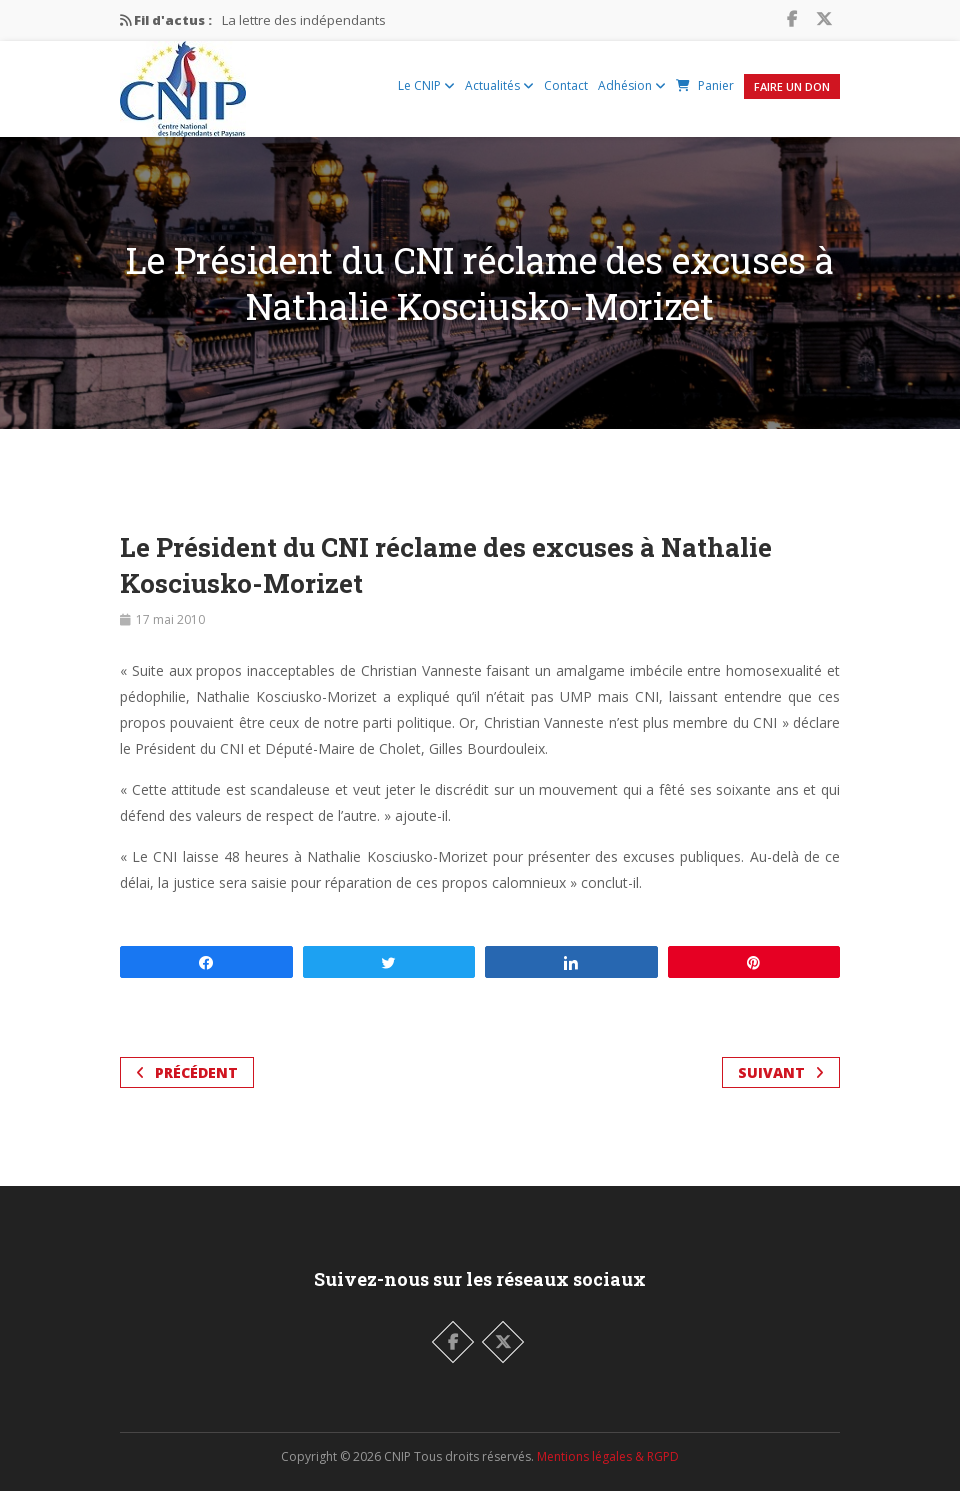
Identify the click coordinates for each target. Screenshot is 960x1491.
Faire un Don (792, 86)
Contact (566, 85)
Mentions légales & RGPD (608, 1456)
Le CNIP (426, 85)
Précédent (187, 1072)
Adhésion (632, 85)
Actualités (499, 85)
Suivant (781, 1072)
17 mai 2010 (170, 619)
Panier (705, 85)
